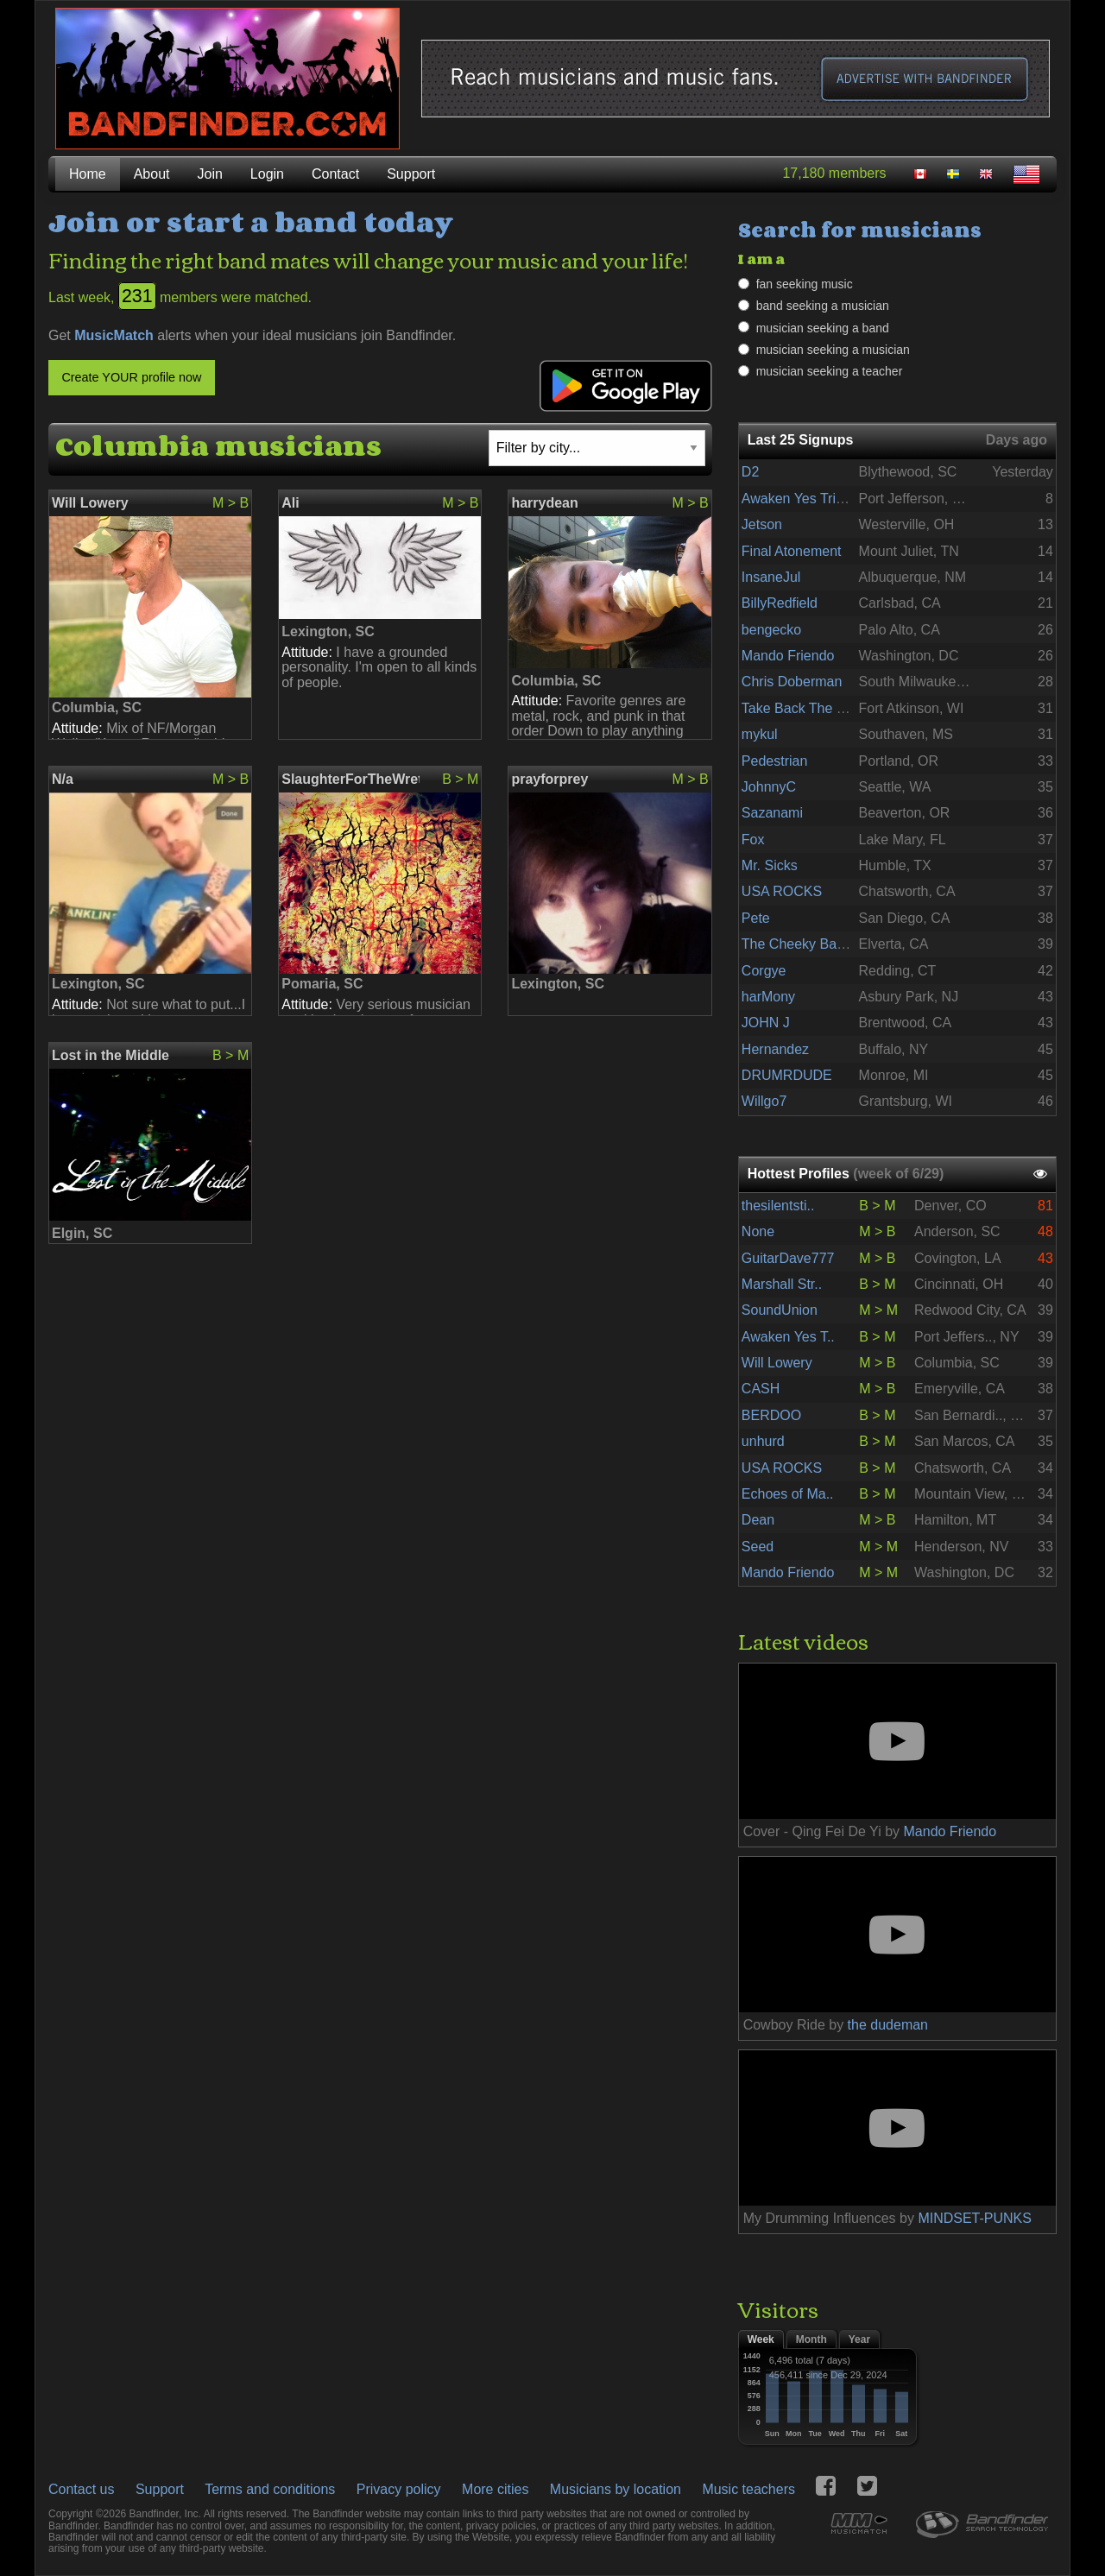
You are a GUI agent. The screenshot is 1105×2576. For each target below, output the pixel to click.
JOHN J (766, 1022)
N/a (62, 779)
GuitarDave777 (788, 1258)
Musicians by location (615, 2489)
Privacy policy (399, 2489)
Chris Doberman (792, 681)
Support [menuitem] (411, 174)
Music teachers (748, 2489)
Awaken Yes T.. (788, 1336)
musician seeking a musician (833, 350)
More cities (495, 2489)
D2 (750, 471)
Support (160, 2489)
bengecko (771, 629)
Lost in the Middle (110, 1055)
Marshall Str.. (782, 1284)
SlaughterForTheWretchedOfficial (350, 779)
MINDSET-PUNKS (975, 2218)
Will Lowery (90, 503)
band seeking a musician (822, 306)
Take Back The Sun (801, 708)
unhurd (763, 1441)
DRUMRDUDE (787, 1075)
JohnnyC (769, 787)
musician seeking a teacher (829, 371)
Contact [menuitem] (335, 174)
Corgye (764, 970)
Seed (758, 1546)
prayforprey (549, 779)
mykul (760, 734)
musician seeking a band (822, 328)
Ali (290, 503)
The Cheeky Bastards (808, 944)
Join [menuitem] (210, 174)
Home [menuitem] (87, 174)
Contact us (81, 2489)
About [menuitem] (152, 174)
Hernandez (775, 1049)
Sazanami (772, 812)
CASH (761, 1388)
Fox (753, 839)
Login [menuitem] (267, 174)
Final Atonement (792, 551)
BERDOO (771, 1415)
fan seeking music (804, 284)
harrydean (544, 503)
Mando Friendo (788, 655)
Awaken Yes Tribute (802, 498)
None (758, 1231)
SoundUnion (780, 1310)
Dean (758, 1519)
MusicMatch (114, 335)
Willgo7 (764, 1101)
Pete (756, 918)
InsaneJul (771, 577)
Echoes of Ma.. (788, 1494)
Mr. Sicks (770, 865)
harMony (768, 996)
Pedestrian (775, 761)
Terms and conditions (270, 2489)
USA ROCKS (782, 891)
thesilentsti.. (778, 1205)
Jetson (762, 524)
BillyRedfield (780, 603)
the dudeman (888, 2024)
